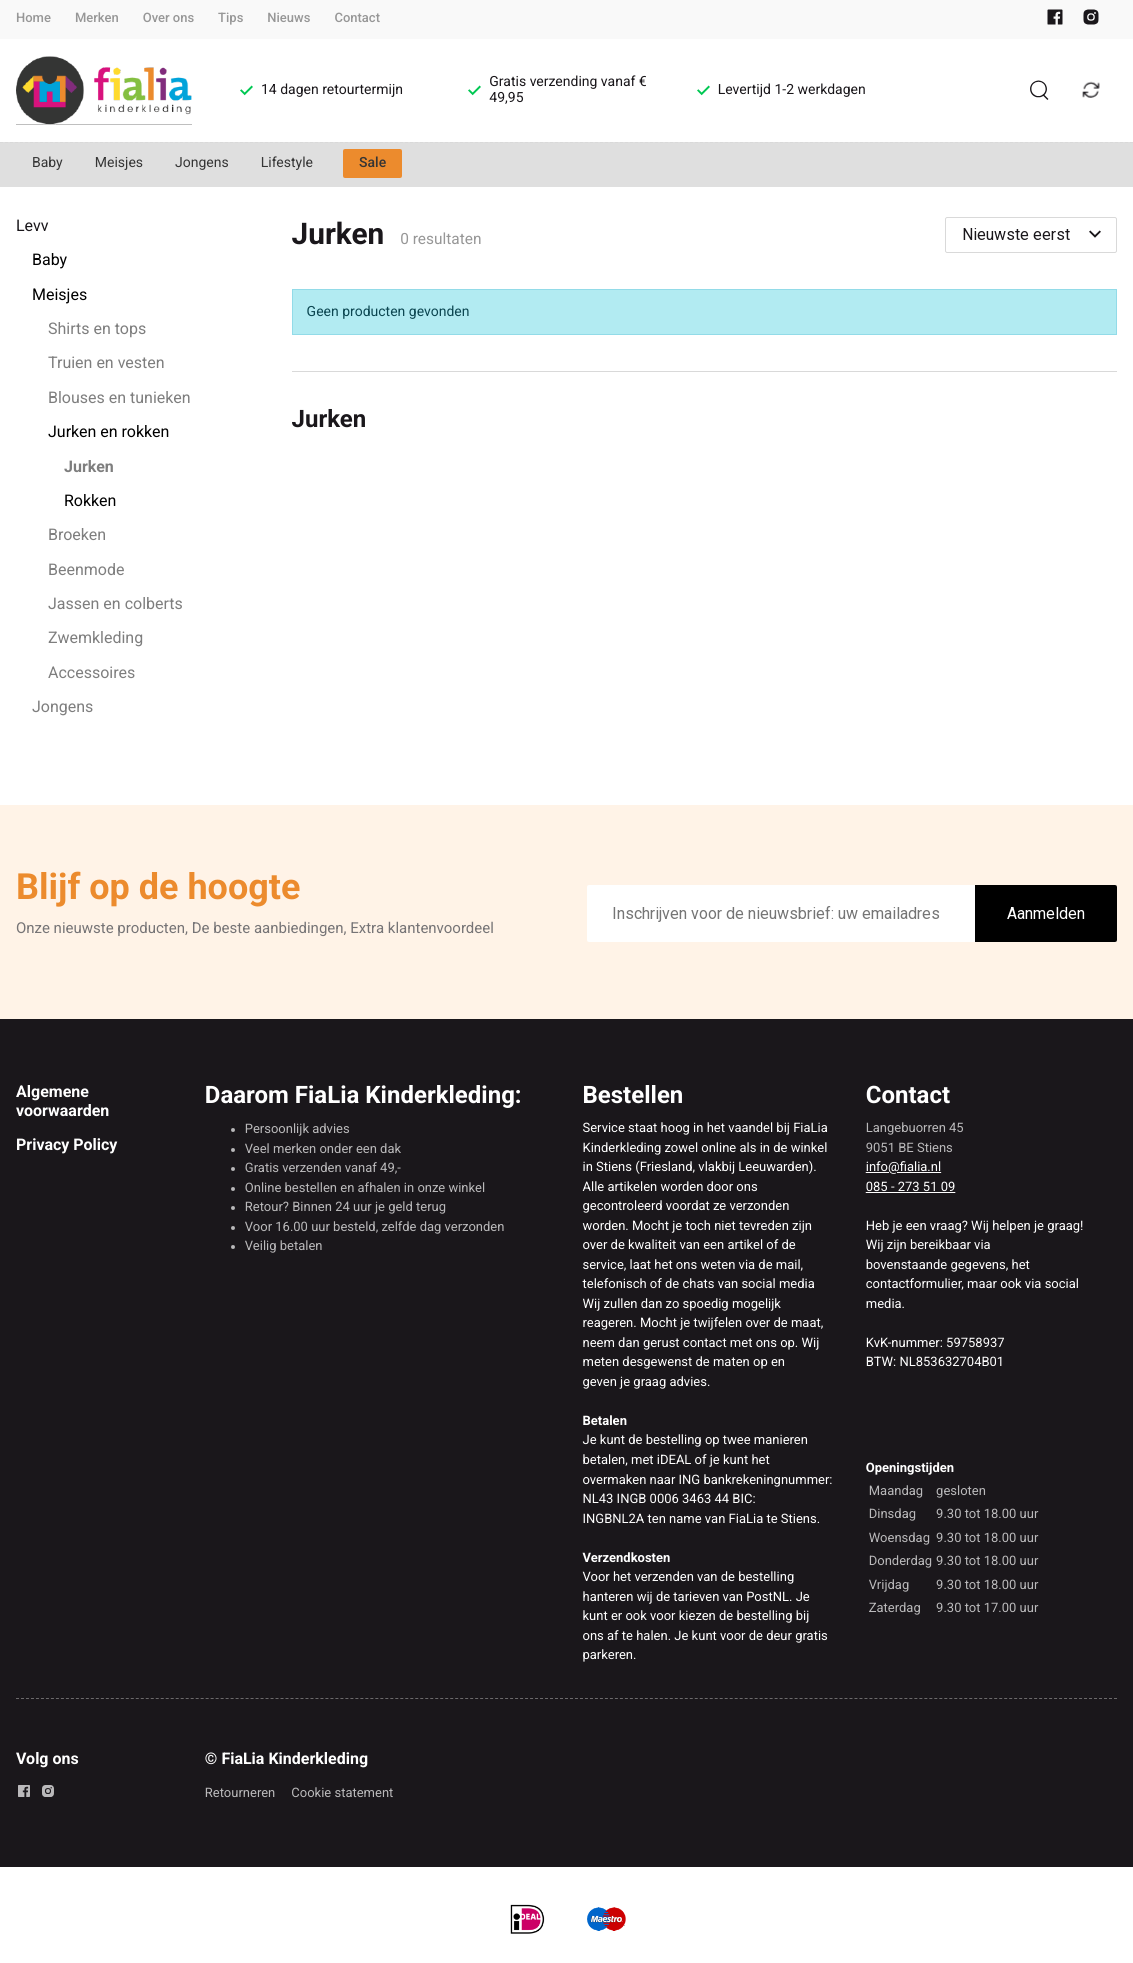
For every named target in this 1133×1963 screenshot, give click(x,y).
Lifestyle (287, 163)
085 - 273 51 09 (911, 1187)
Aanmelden (1046, 913)
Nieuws (288, 18)
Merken (97, 18)
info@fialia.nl (903, 1167)
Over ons (168, 18)
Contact (357, 18)
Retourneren (240, 1793)
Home (33, 18)
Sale (372, 163)
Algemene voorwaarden (62, 1100)
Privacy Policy (66, 1144)
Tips (230, 18)
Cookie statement (342, 1793)
